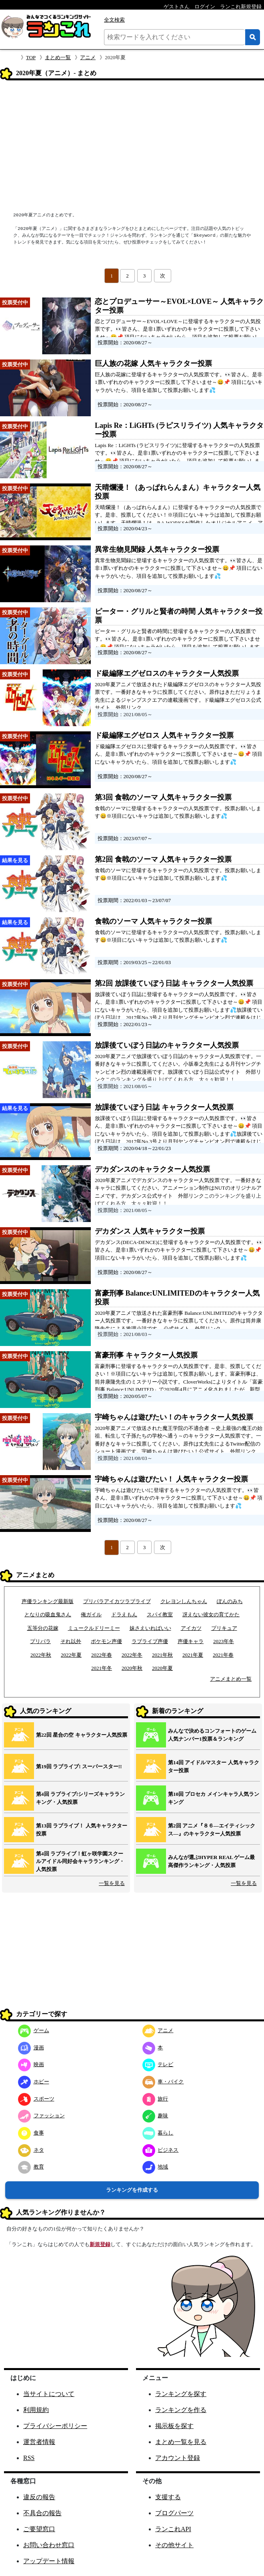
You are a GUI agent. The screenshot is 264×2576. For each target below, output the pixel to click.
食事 (31, 2133)
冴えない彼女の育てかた (211, 1614)
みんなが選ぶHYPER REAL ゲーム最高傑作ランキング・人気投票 (211, 1861)
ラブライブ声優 (150, 1641)
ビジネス (160, 2150)
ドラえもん (124, 1614)
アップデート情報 (48, 2561)
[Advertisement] (132, 147)
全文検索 (114, 20)
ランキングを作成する (132, 2190)
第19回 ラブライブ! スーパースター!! (79, 1766)
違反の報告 (39, 2497)
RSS (28, 2457)
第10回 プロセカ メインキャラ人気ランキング (213, 1798)
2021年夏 (192, 1655)
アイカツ (191, 1628)
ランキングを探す (180, 2393)
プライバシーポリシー (55, 2425)
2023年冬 (223, 1641)
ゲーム (33, 2030)
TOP (31, 57)
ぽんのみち (230, 1601)
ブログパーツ (174, 2513)
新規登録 (100, 2244)
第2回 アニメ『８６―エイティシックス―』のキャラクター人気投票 (211, 1830)
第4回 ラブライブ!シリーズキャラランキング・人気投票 (80, 1798)
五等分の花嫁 (42, 1628)
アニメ (88, 57)
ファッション (41, 2116)
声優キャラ (191, 1641)
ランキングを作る (180, 2409)
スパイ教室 (160, 1614)
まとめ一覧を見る (180, 2441)
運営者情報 (39, 2441)
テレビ (158, 2064)
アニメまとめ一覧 (231, 1679)
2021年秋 (162, 1655)
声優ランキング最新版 (48, 1601)
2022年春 (101, 1655)
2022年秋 (40, 1655)
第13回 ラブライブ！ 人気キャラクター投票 (81, 1830)
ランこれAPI (173, 2529)
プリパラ (40, 1641)
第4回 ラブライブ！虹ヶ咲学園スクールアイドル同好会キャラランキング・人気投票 (80, 1861)
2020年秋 (132, 1668)
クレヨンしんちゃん (183, 1601)
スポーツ (36, 2099)
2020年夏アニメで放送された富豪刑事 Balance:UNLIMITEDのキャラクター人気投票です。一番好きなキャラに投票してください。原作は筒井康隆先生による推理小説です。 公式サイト (179, 1321)
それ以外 (70, 1641)
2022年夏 (71, 1655)
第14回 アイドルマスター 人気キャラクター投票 (213, 1766)
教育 (31, 2167)
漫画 (31, 2048)
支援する (168, 2497)
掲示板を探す (174, 2425)
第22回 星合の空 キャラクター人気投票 (81, 1735)
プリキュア (224, 1628)
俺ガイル (91, 1614)
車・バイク (163, 2082)
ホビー (33, 2082)
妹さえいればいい (150, 1628)
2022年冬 (132, 1655)
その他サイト (174, 2545)
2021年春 (223, 1655)
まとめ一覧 (58, 57)
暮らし (158, 2133)
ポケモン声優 (106, 1641)
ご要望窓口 (39, 2529)
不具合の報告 (42, 2513)
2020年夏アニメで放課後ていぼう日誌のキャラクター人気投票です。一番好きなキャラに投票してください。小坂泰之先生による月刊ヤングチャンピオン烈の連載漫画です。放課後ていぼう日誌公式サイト (178, 1064)
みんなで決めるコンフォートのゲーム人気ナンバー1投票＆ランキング (212, 1735)
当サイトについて (48, 2393)
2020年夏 (162, 1668)
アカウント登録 (177, 2457)
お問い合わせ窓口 (48, 2545)
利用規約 (36, 2409)
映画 (31, 2064)
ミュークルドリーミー (94, 1628)
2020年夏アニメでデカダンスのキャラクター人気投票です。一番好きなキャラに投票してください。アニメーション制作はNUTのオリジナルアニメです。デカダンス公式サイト (178, 1188)
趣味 (155, 2116)
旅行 (155, 2099)
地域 (155, 2167)
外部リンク (129, 708)
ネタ (31, 2150)
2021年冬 (101, 1668)
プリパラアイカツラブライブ (117, 1601)
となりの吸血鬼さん (47, 1614)
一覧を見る (112, 1883)
